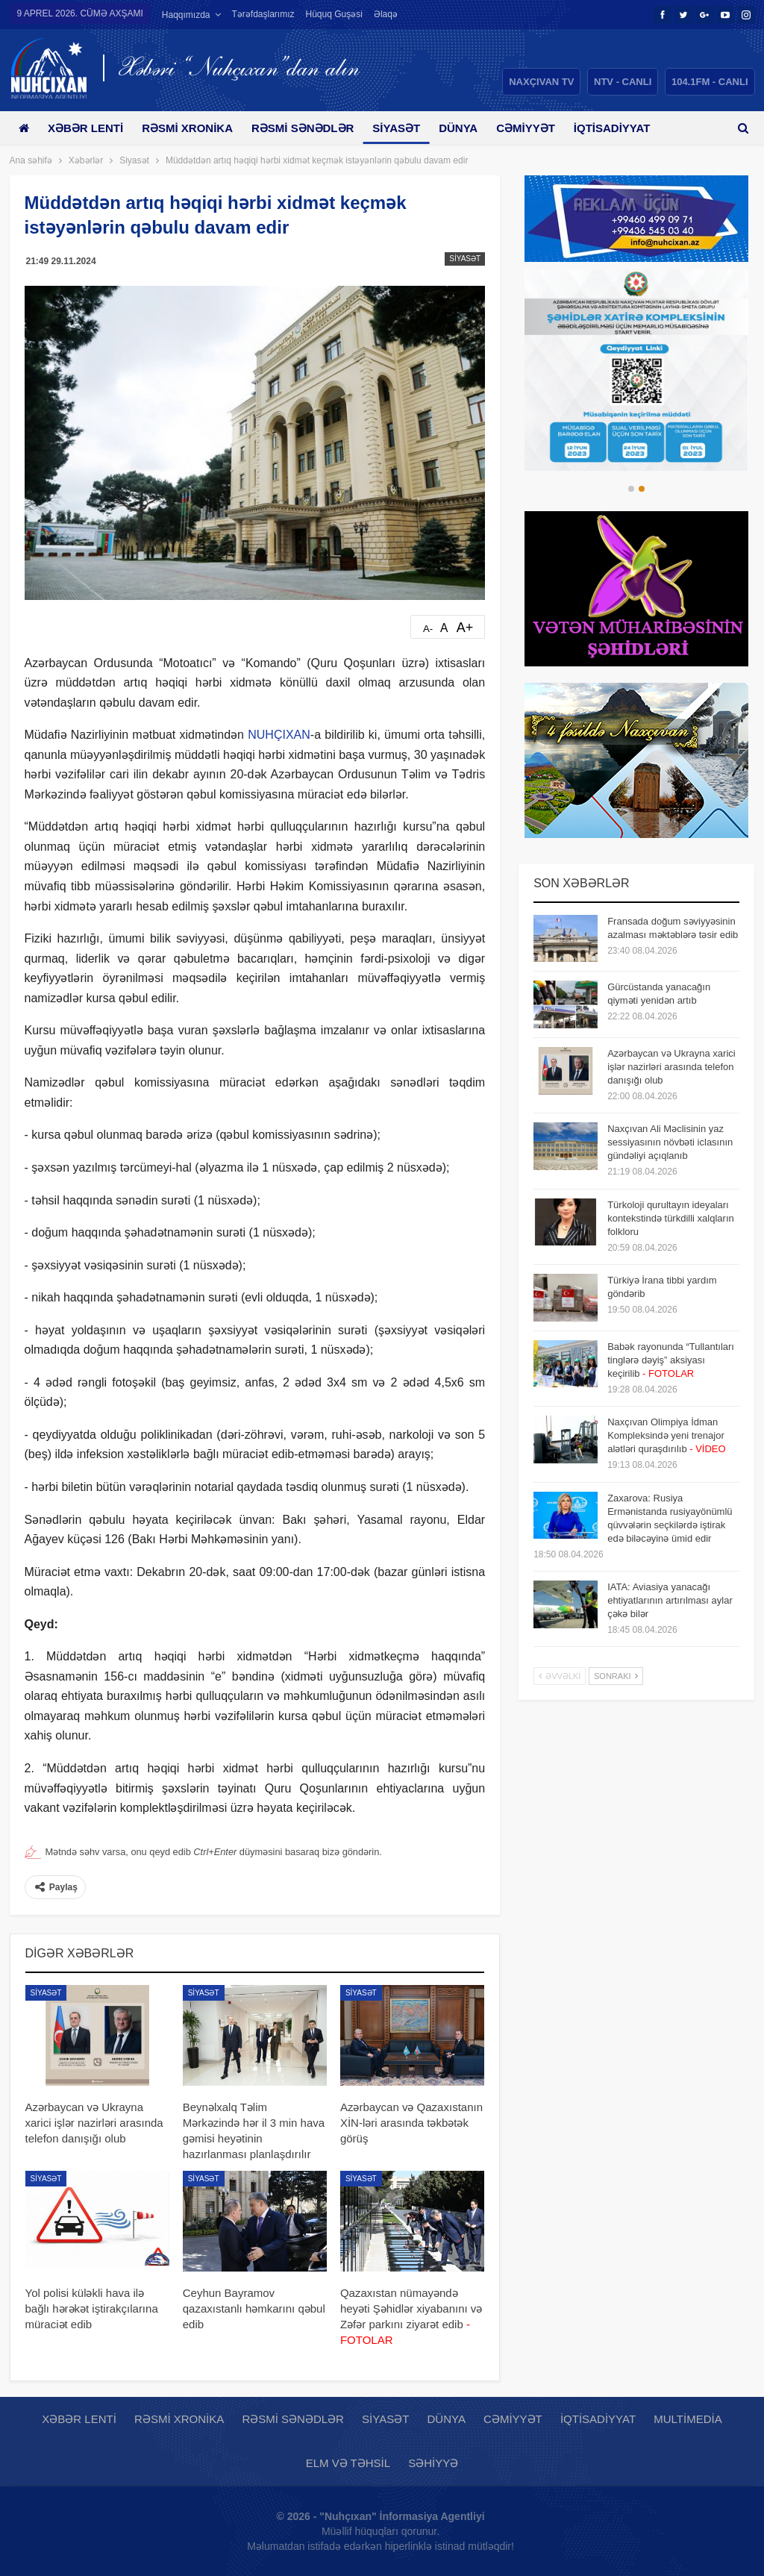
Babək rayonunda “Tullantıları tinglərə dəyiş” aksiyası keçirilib (670, 1360)
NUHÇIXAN (279, 734)
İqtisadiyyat (598, 2419)
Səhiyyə (433, 2463)
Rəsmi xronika (192, 128)
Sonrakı (616, 1676)
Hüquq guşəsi (334, 14)
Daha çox (621, 128)
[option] (636, 370)
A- (428, 628)
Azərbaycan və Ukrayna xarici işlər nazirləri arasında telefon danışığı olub (671, 1067)
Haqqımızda (186, 15)
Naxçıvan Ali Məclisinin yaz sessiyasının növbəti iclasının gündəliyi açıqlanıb (670, 1142)
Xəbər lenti (88, 128)
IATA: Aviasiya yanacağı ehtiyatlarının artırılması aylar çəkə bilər (670, 1600)
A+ (465, 627)
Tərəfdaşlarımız (263, 14)
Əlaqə (386, 14)
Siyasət (407, 128)
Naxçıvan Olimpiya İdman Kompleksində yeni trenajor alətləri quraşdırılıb (666, 1435)
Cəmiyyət (542, 128)
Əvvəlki (559, 1676)
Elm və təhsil (348, 2463)
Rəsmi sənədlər (311, 128)
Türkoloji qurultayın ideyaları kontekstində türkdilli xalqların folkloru (670, 1218)
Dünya (471, 128)
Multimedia (687, 2419)
